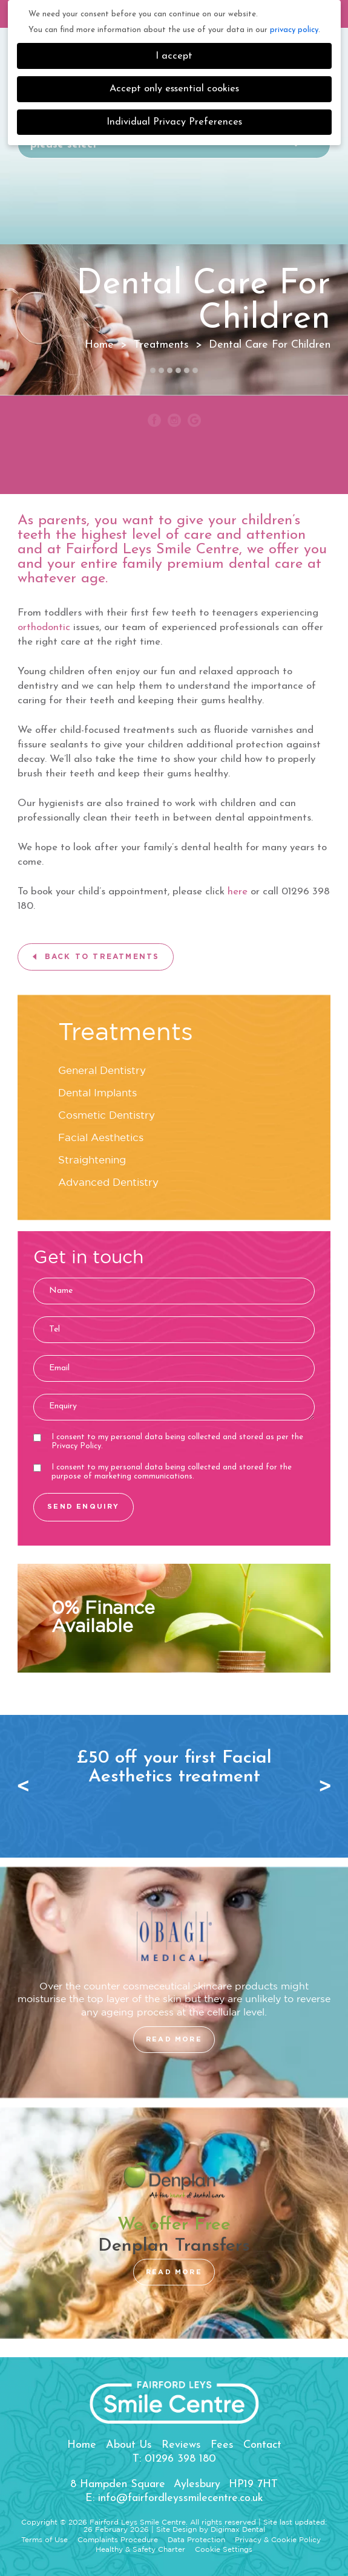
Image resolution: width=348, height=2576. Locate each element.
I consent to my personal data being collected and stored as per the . (168, 1441)
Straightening (92, 1160)
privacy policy (294, 30)
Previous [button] (27, 1786)
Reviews (181, 2445)
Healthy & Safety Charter (140, 2549)
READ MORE (174, 2039)
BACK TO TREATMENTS (102, 956)
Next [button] (321, 1786)
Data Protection (196, 2540)
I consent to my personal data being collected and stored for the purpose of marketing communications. (162, 1471)
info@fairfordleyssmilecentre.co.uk (180, 2498)
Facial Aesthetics (100, 1138)
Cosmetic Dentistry (106, 1115)
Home (81, 2445)
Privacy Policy (76, 1446)
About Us (129, 2445)
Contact (262, 2445)
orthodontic (44, 627)
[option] (174, 1767)
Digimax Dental (238, 2529)
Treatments (161, 345)
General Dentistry (102, 1071)
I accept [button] (174, 56)
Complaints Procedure (117, 2540)
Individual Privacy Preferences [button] (174, 122)
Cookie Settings (223, 2549)
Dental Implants (97, 1093)
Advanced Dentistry (108, 1183)
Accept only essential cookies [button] (174, 89)
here (238, 891)
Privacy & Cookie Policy (278, 2540)
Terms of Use (44, 2540)
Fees (222, 2445)
